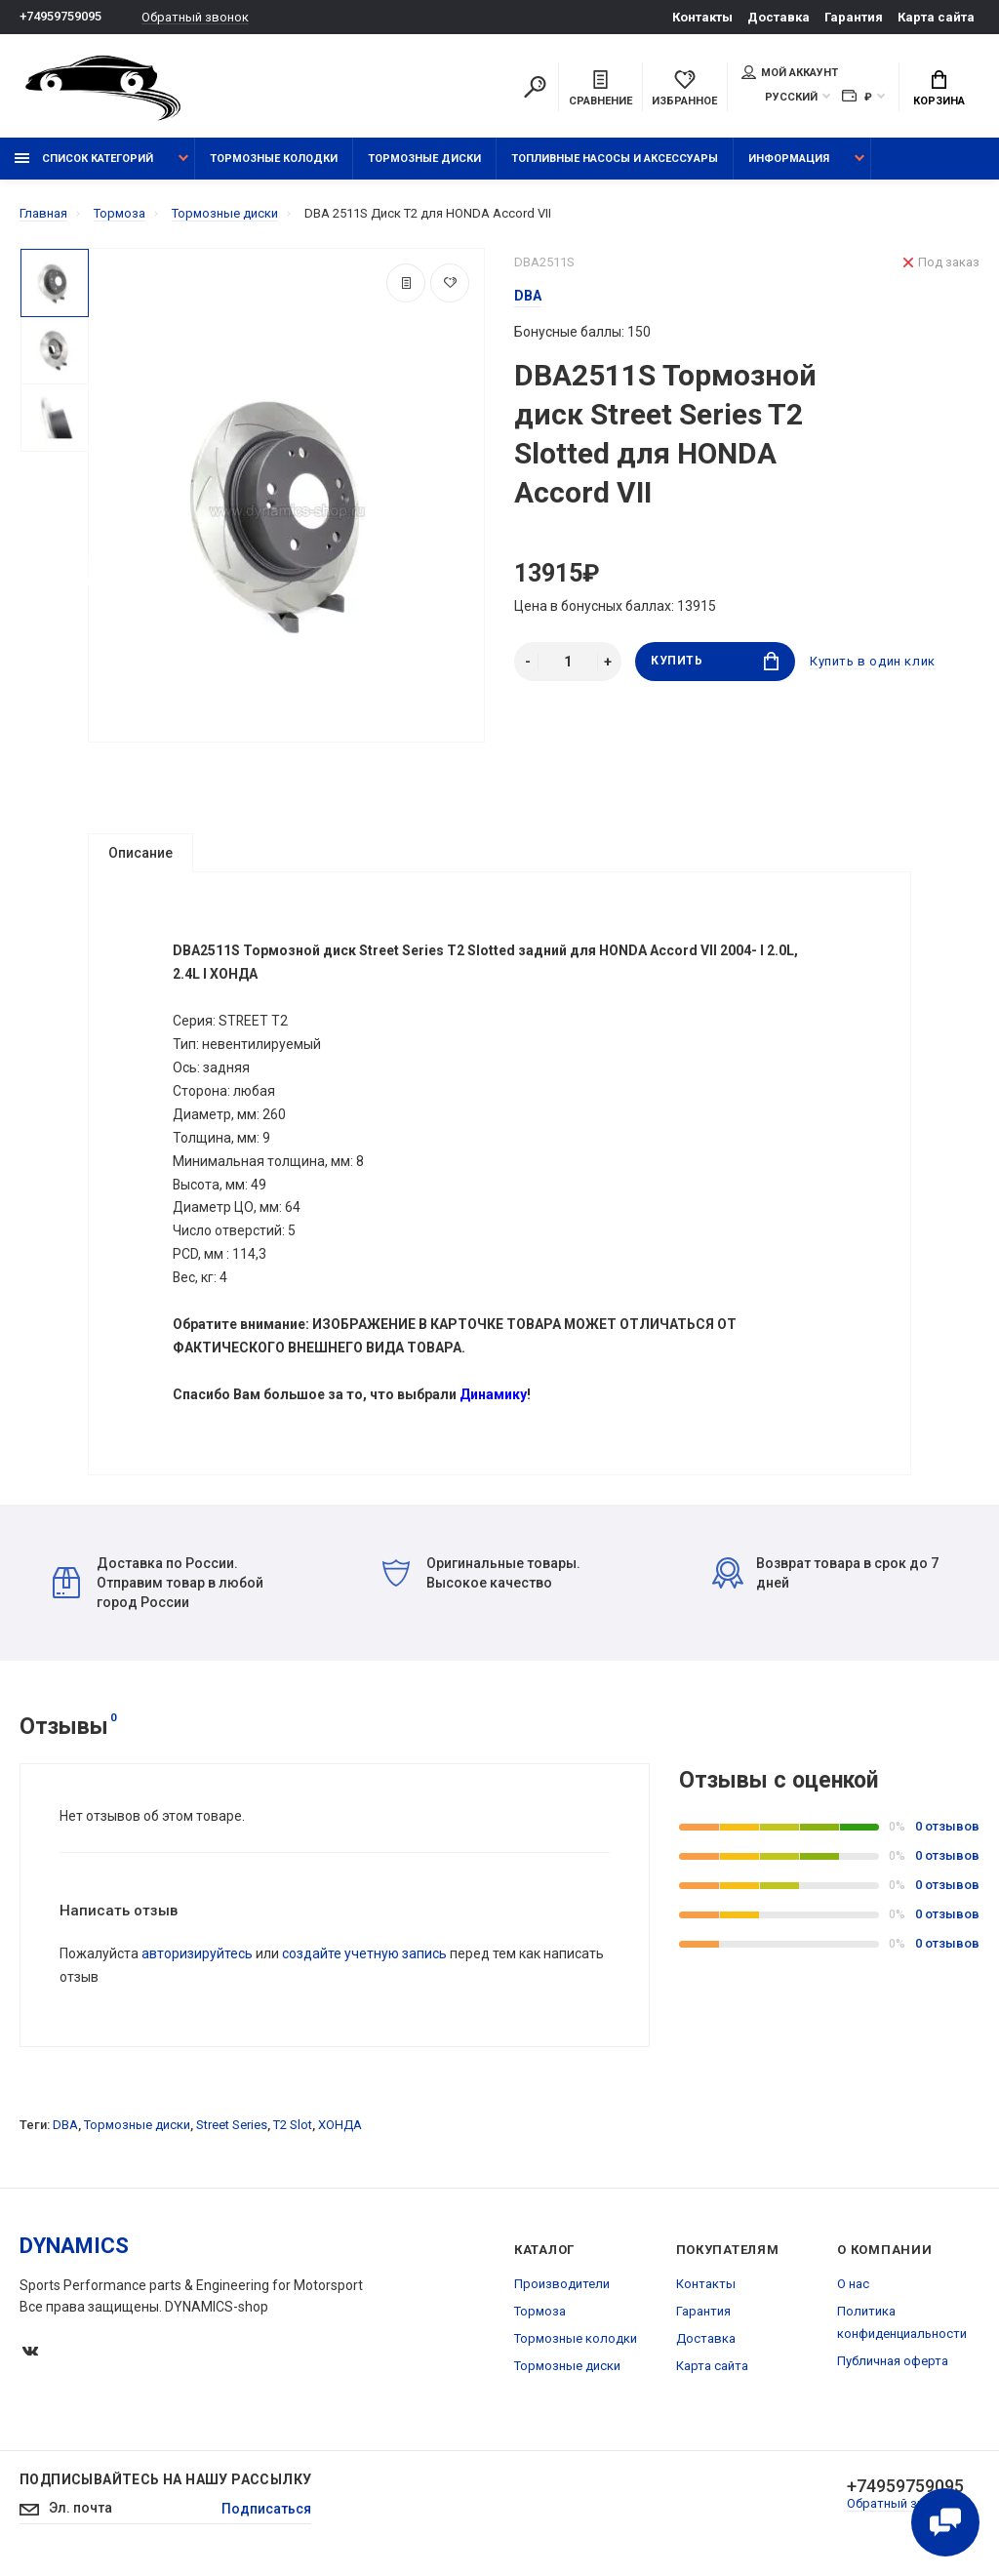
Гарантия (853, 17)
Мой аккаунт (789, 72)
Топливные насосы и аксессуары (614, 158)
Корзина (939, 88)
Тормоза (540, 2314)
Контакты (702, 17)
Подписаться (266, 2511)
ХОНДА (340, 2127)
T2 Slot (292, 2127)
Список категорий (84, 158)
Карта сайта (936, 17)
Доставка (778, 17)
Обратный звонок (195, 17)
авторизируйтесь (197, 1956)
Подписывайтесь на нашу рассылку (165, 2482)
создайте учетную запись (364, 1956)
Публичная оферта (892, 2363)
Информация (788, 158)
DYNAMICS (74, 2248)
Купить (715, 661)
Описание (140, 853)
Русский (791, 97)
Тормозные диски (424, 158)
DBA (65, 2127)
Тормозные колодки (274, 158)
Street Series (231, 2127)
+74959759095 (60, 17)
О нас (853, 2286)
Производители (562, 2286)
